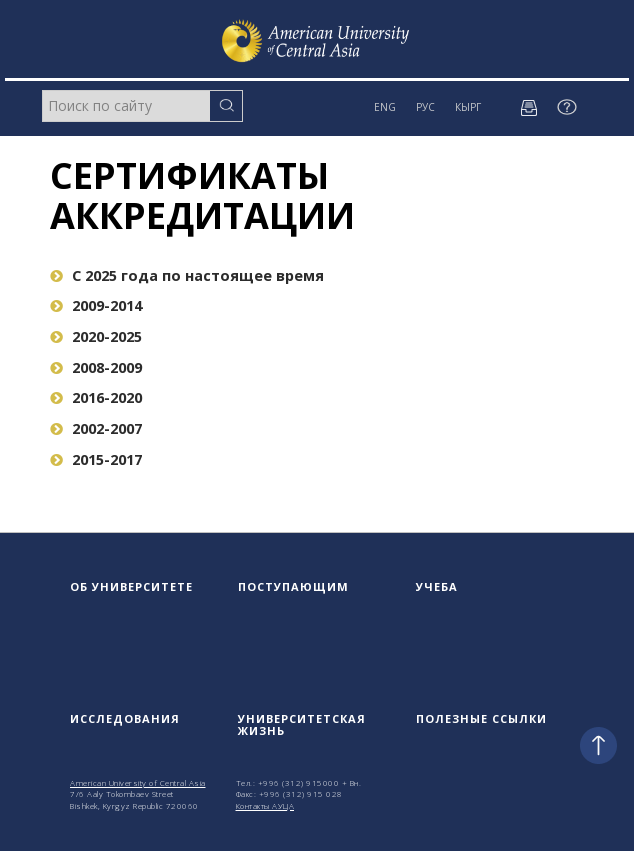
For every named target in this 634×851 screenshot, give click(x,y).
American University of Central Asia (138, 782)
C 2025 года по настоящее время (187, 275)
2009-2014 (96, 305)
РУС (425, 107)
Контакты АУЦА (265, 805)
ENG (385, 107)
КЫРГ (468, 107)
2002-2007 (96, 428)
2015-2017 (96, 459)
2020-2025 (96, 336)
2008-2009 (96, 367)
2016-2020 (96, 397)
